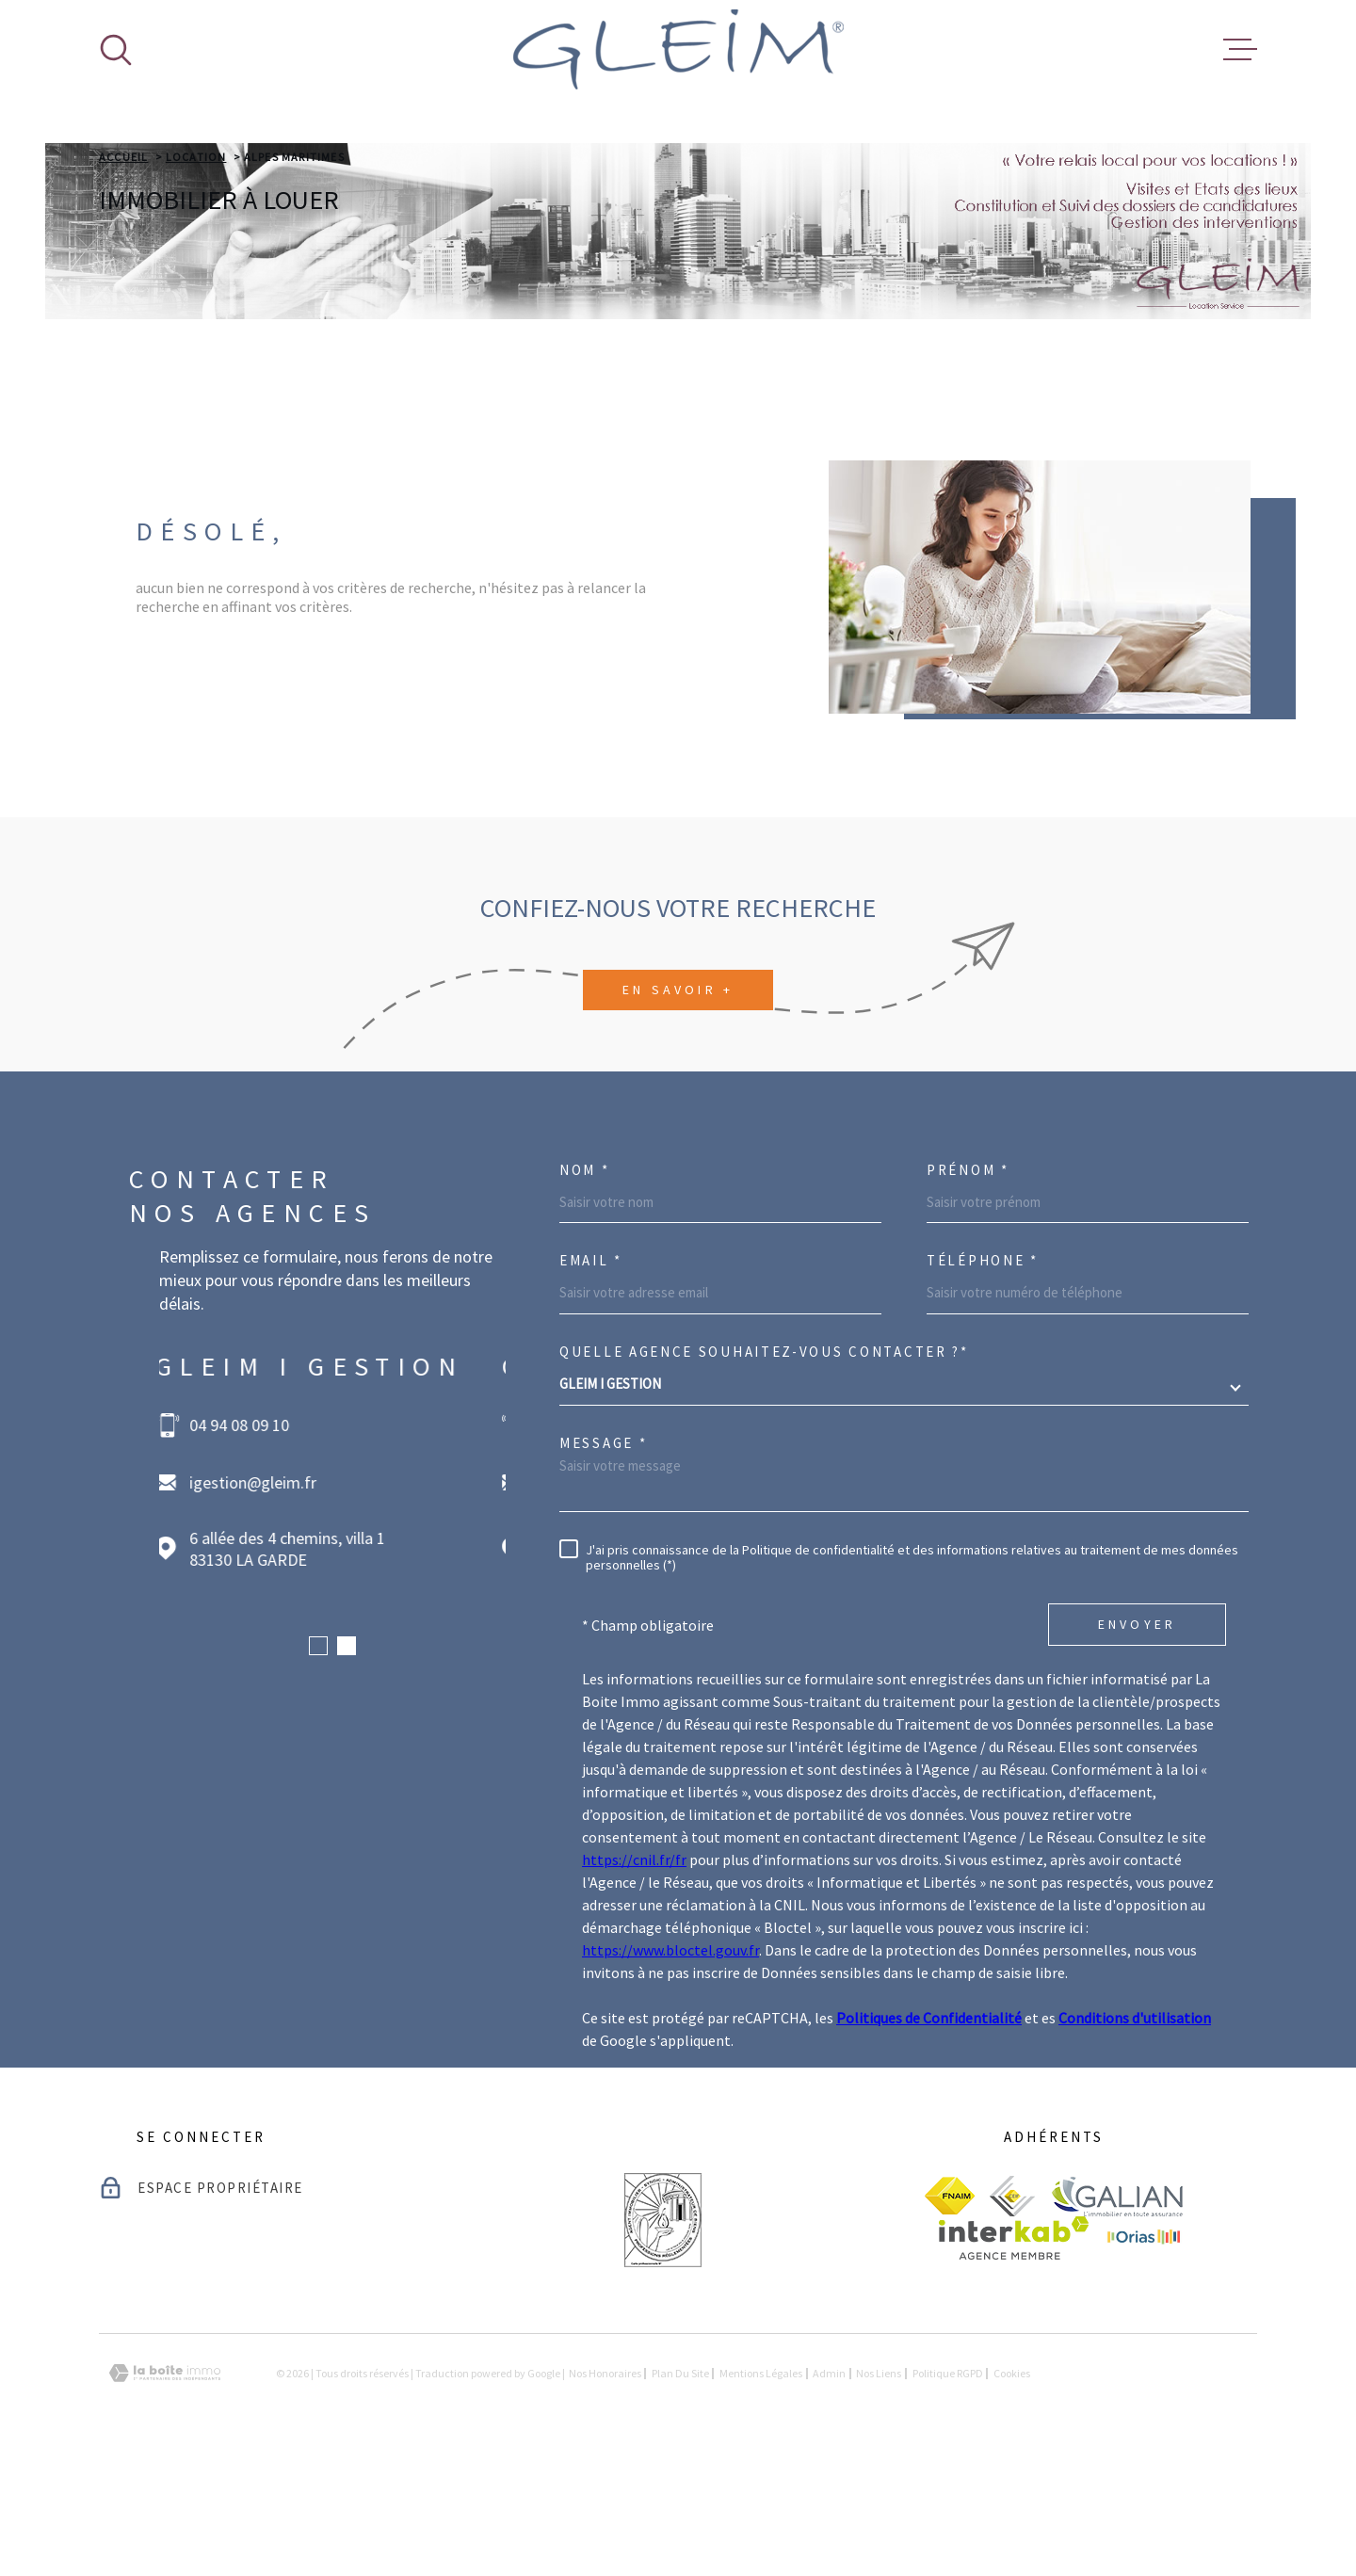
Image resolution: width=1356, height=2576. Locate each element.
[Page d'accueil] (678, 49)
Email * (590, 1379)
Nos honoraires (605, 2492)
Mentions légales (760, 2492)
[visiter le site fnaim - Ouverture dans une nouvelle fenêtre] (950, 2314)
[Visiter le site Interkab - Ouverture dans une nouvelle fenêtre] (1014, 2356)
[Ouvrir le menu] (1240, 50)
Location (196, 275)
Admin (829, 2492)
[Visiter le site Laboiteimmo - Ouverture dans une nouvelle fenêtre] (165, 2492)
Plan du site (680, 2492)
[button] (318, 1764)
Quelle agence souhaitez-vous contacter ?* (764, 1470)
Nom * (584, 1288)
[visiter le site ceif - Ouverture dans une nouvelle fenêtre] (1012, 2314)
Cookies (1011, 2492)
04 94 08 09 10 (243, 1543)
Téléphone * (983, 1379)
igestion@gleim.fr (256, 1601)
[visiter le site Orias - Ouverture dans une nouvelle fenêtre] (1144, 2356)
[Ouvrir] (116, 50)
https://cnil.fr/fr (634, 1978)
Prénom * (968, 1288)
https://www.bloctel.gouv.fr (670, 2068)
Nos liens (878, 2492)
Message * (603, 1561)
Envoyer (1137, 1742)
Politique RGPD (947, 2492)
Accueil (123, 275)
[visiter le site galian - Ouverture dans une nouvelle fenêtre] (1117, 2314)
